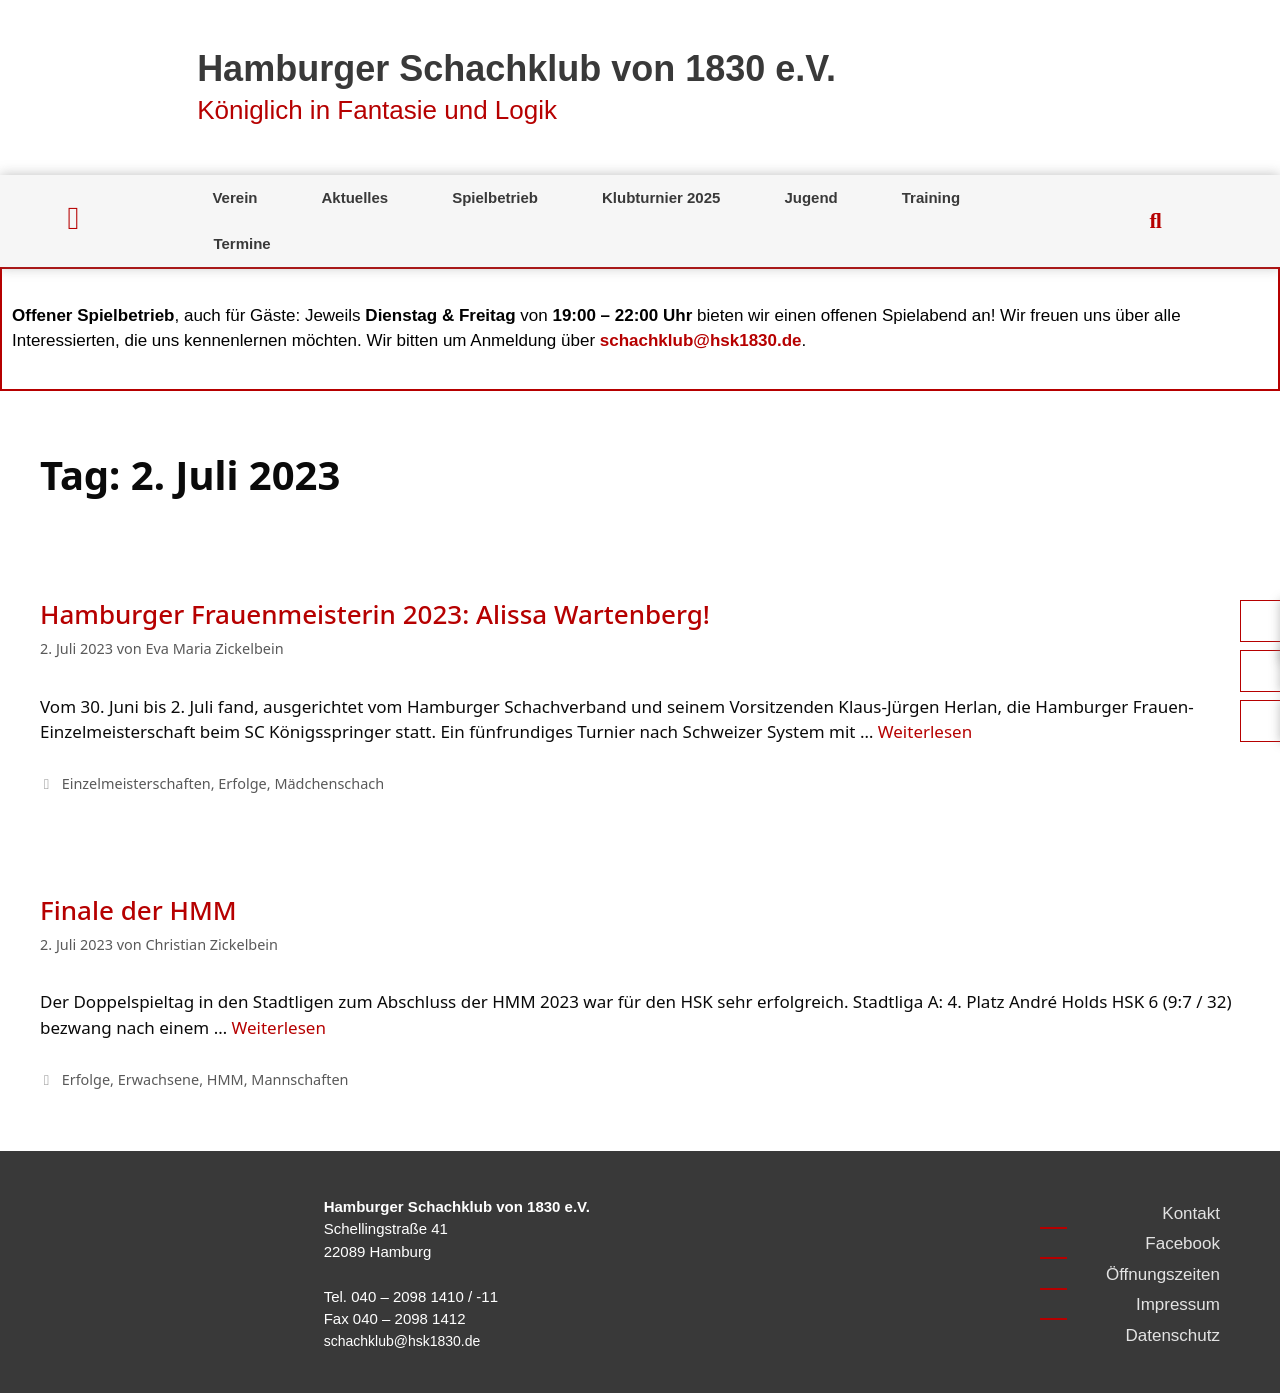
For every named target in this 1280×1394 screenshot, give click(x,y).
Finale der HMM (138, 910)
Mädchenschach (329, 783)
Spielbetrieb (495, 197)
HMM (225, 1079)
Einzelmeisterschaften (136, 783)
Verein (234, 197)
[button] (1156, 221)
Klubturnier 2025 (661, 197)
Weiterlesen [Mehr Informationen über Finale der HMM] (279, 1027)
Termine (241, 243)
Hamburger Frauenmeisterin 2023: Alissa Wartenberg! (375, 614)
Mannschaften (299, 1079)
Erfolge (242, 783)
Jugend (810, 197)
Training (931, 197)
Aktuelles (354, 197)
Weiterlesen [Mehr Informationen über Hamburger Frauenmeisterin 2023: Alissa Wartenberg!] (925, 731)
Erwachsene (158, 1079)
